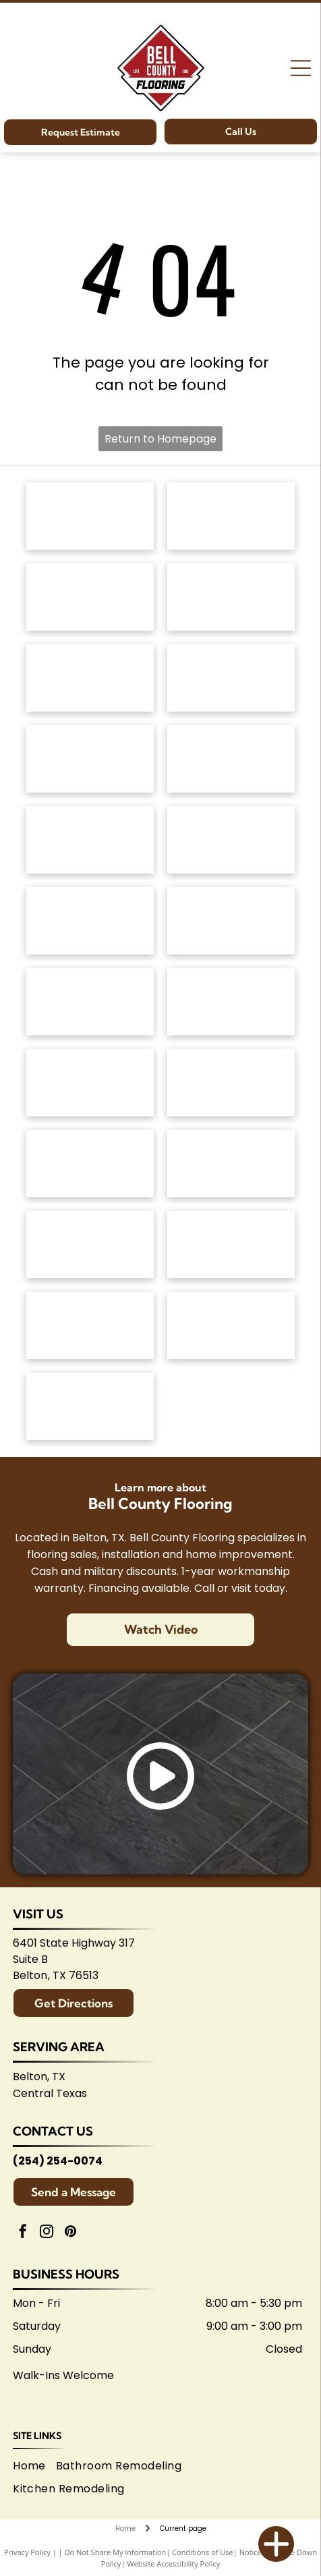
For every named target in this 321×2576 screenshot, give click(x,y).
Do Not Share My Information (115, 2552)
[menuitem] (34, 2466)
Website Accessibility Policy (173, 2563)
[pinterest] (70, 2233)
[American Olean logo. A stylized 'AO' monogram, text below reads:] (231, 1163)
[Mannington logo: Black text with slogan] (90, 840)
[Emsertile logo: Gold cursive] (90, 1001)
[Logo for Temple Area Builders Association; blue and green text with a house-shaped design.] (90, 1325)
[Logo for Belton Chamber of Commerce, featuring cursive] (231, 1244)
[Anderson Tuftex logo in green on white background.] (90, 516)
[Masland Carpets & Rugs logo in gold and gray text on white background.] (90, 678)
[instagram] (46, 2233)
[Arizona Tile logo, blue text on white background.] (90, 1244)
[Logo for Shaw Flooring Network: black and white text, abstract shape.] (90, 1406)
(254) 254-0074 (58, 2161)
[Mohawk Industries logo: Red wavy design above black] (231, 516)
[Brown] (231, 1082)
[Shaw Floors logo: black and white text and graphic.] (90, 597)
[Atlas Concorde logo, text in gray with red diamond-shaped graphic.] (90, 920)
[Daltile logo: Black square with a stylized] (231, 920)
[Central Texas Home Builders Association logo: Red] (231, 1325)
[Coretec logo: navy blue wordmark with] (231, 840)
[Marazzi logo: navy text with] (90, 1082)
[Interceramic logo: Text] (231, 1001)
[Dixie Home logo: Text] (231, 678)
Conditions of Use (202, 2552)
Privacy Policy (27, 2552)
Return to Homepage (160, 439)
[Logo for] (231, 759)
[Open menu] (301, 68)
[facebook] (23, 2233)
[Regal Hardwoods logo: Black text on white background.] (90, 759)
